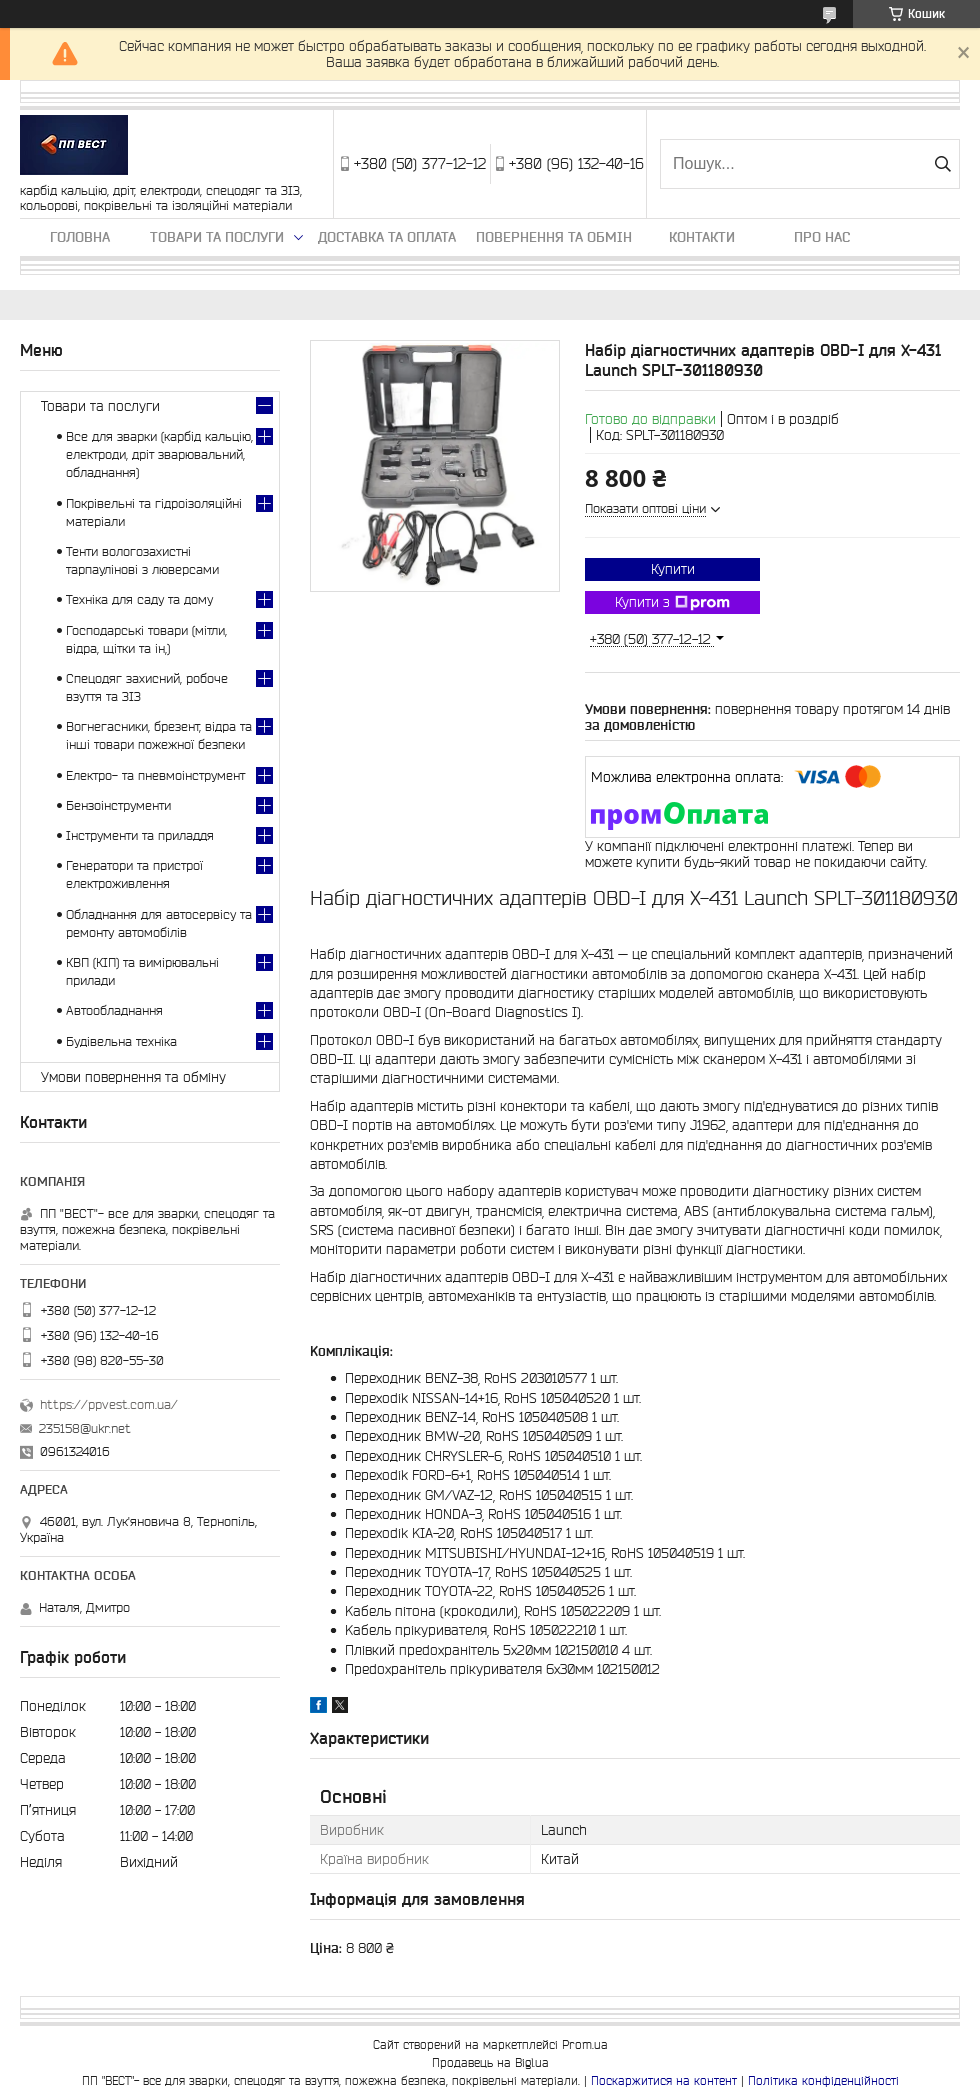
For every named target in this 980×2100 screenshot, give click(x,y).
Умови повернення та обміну (133, 1077)
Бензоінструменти (118, 805)
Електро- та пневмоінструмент (155, 775)
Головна (80, 237)
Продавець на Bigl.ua (490, 2062)
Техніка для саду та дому (139, 599)
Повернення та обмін (554, 237)
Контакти (702, 237)
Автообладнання (114, 1010)
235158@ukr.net (85, 1428)
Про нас (822, 237)
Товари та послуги (217, 237)
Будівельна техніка (121, 1041)
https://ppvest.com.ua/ (109, 1404)
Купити (673, 569)
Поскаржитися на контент (664, 2080)
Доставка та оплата (387, 237)
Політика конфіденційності (823, 2080)
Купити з (672, 603)
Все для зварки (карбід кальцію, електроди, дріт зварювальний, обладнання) (159, 454)
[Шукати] (942, 164)
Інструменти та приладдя (140, 835)
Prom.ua (585, 2044)
